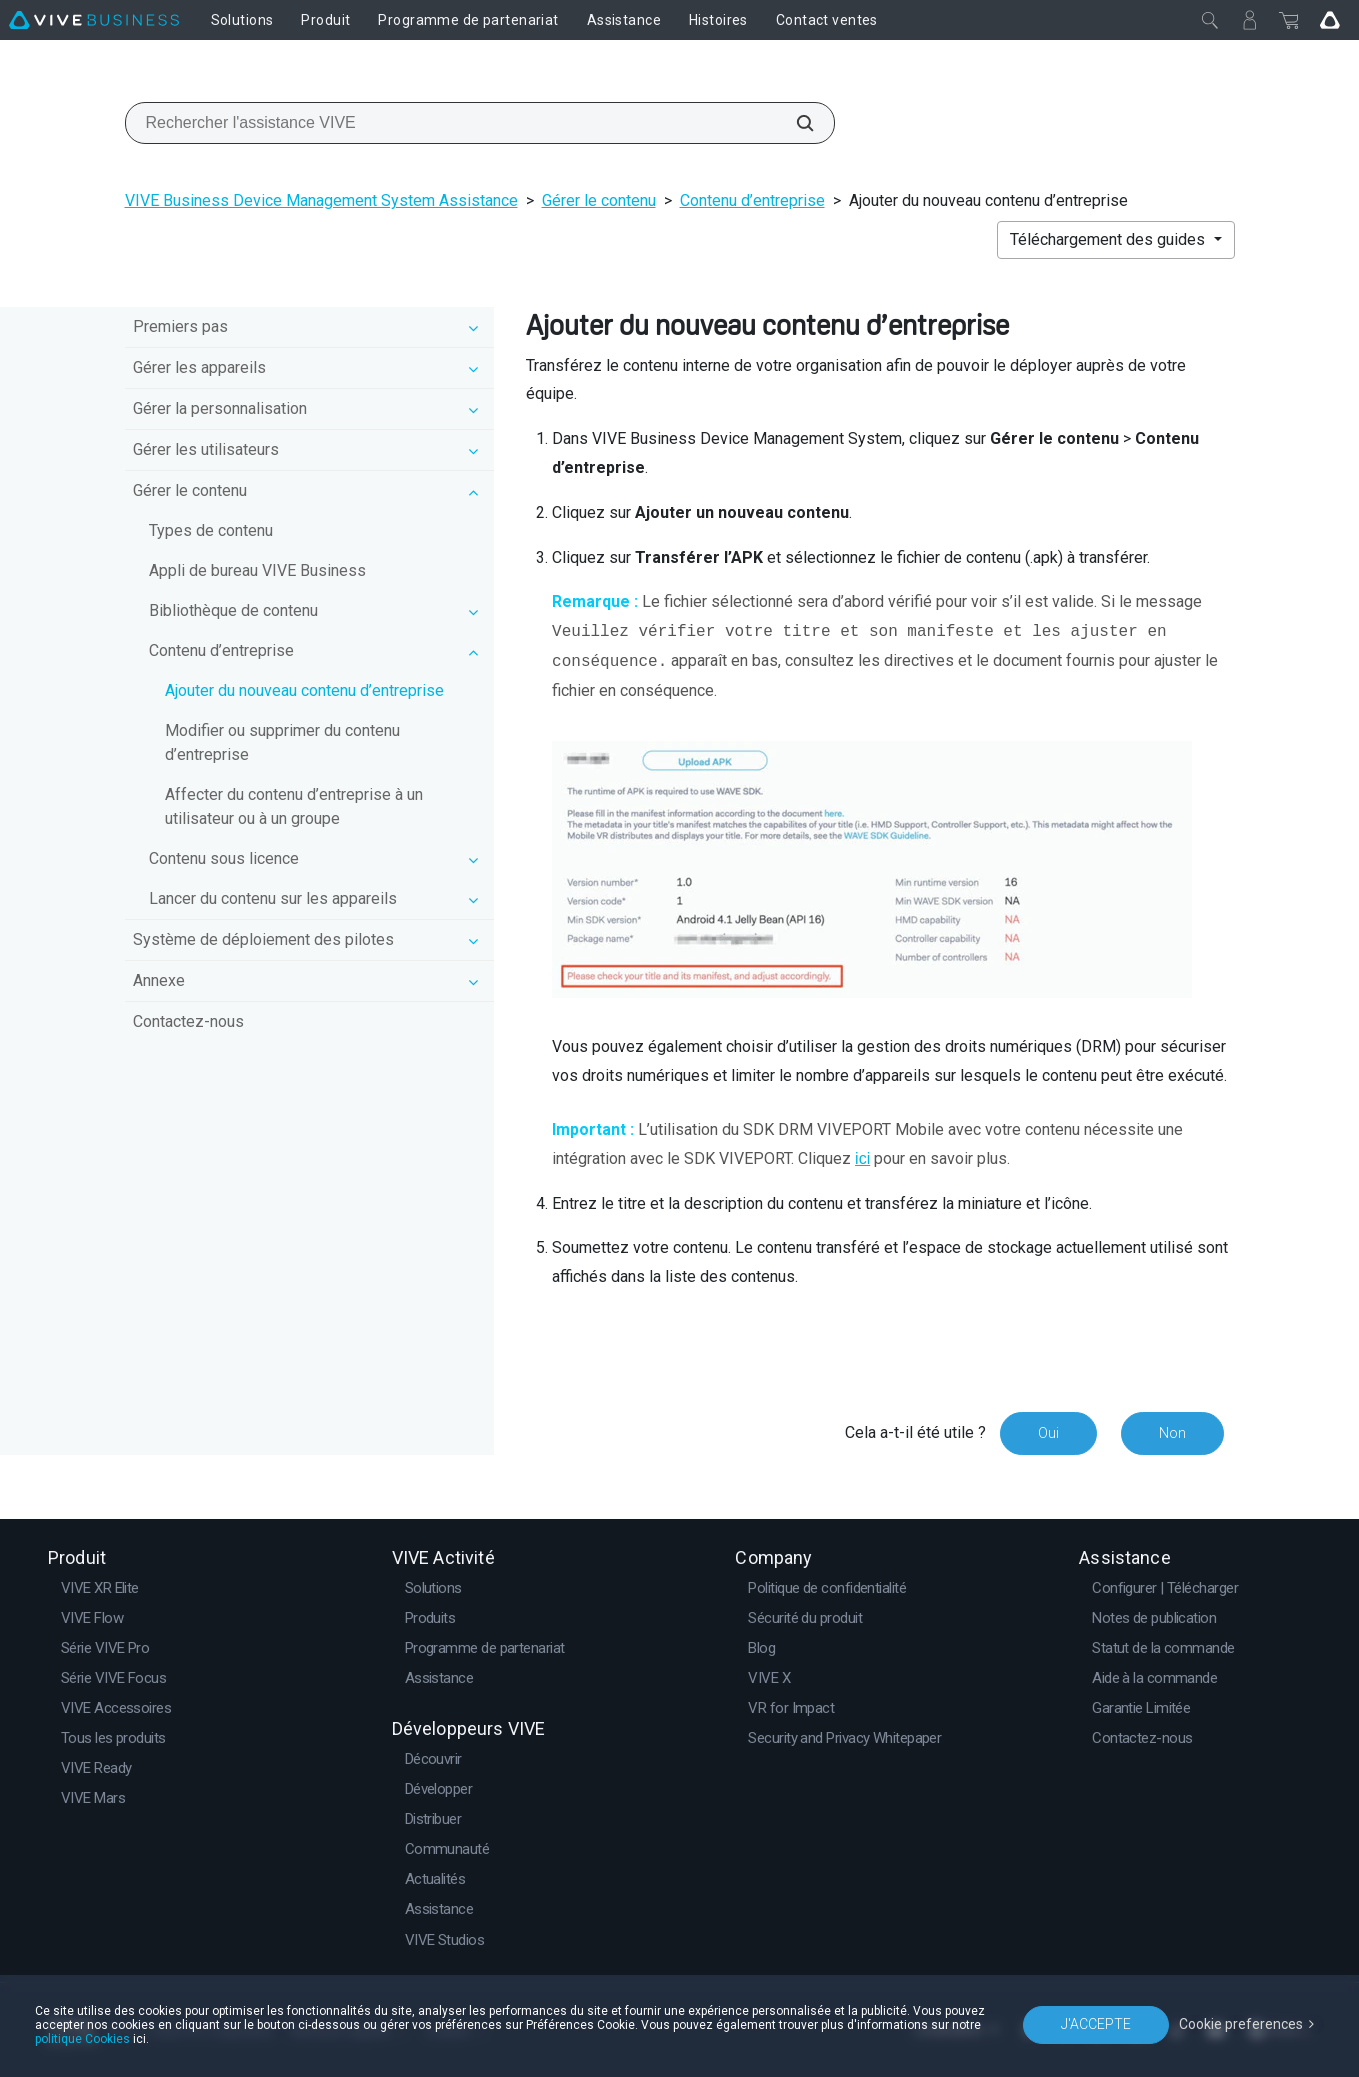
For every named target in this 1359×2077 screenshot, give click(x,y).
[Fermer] (1210, 20)
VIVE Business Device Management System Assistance (321, 200)
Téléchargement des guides (1109, 239)
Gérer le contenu (599, 200)
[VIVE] (94, 20)
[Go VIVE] (1330, 20)
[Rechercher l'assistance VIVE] (794, 123)
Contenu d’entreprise (752, 200)
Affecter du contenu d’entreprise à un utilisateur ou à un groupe (294, 806)
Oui (1048, 1433)
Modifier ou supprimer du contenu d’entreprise (282, 742)
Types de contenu (211, 530)
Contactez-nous (188, 1021)
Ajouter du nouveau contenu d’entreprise (304, 690)
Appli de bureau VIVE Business (257, 570)
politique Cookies (82, 2039)
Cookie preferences (1241, 2024)
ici (862, 1158)
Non (1172, 1433)
